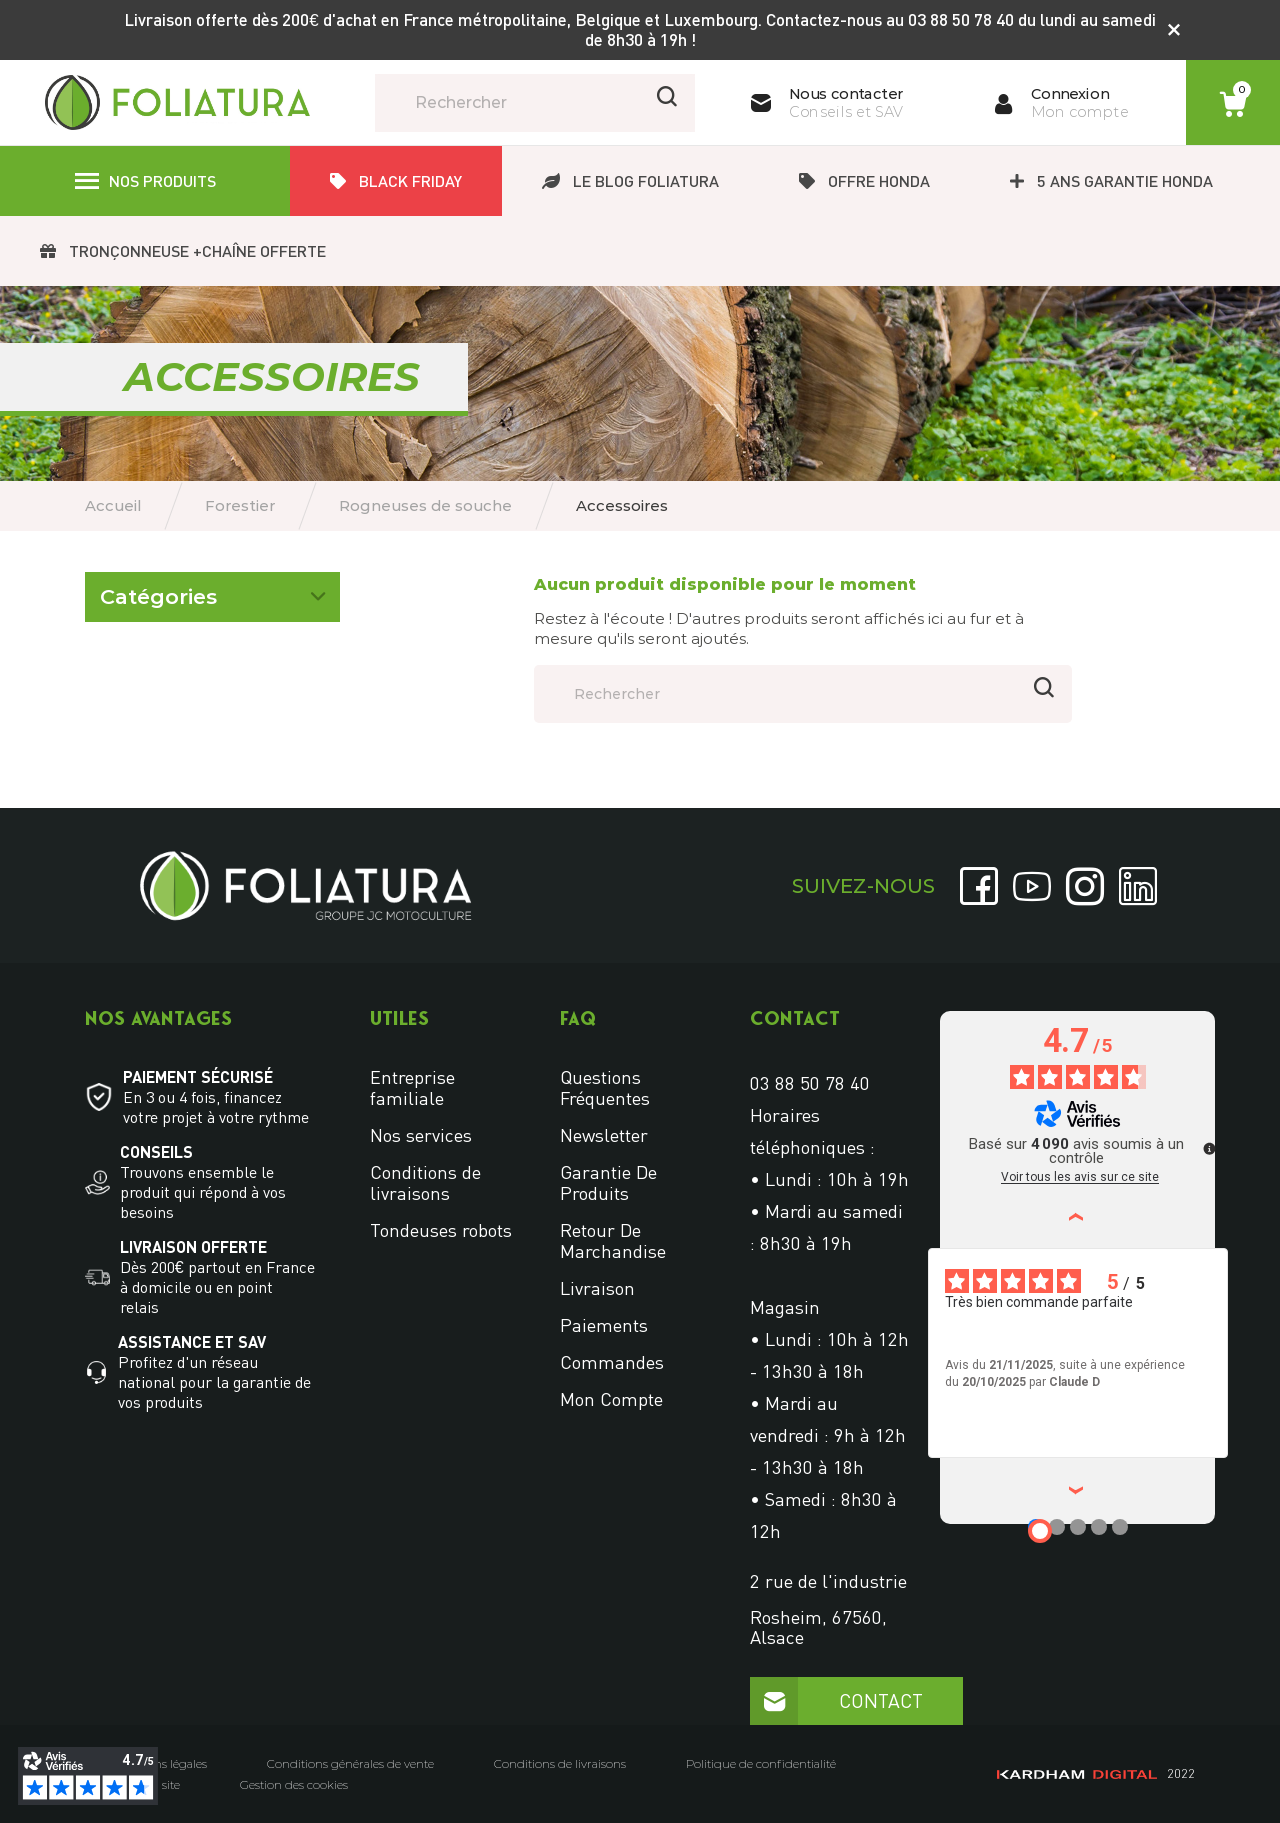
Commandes (612, 1362)
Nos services (421, 1135)
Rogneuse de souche (169, 663)
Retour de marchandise (613, 1240)
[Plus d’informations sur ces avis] (1208, 1147)
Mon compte (611, 1399)
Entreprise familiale (412, 1087)
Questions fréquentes (605, 1087)
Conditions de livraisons (425, 1182)
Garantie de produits (608, 1182)
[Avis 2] (1057, 1527)
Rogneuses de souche (173, 617)
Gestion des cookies (294, 1785)
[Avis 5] (1120, 1527)
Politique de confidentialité (761, 1764)
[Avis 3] (1078, 1527)
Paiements (604, 1325)
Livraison (597, 1288)
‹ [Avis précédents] (1078, 1216)
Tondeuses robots (441, 1230)
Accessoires (141, 696)
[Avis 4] (1099, 1527)
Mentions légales (161, 1764)
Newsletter (604, 1135)
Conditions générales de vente (350, 1764)
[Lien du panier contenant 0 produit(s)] (1233, 104)
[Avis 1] (1040, 1531)
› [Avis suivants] (1078, 1490)
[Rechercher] (535, 103)
